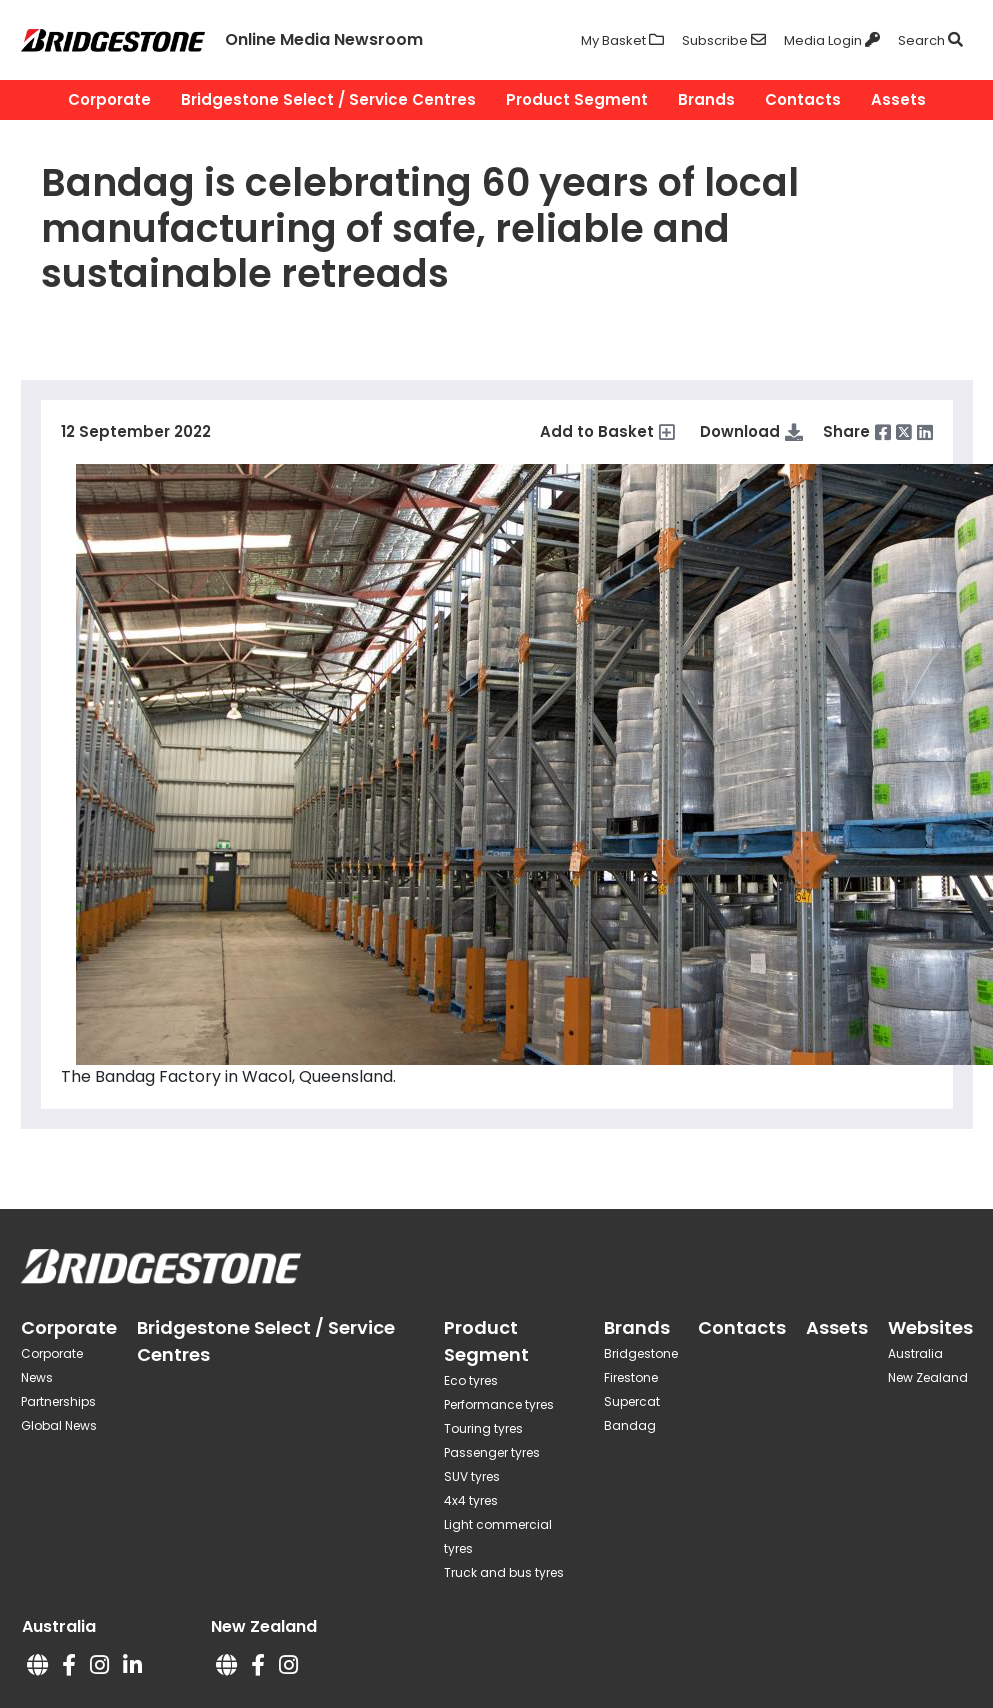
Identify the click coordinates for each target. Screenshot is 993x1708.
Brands (706, 99)
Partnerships (58, 1401)
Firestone (631, 1377)
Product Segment (577, 99)
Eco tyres (471, 1380)
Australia (915, 1353)
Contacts (803, 99)
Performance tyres (499, 1404)
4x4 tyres (471, 1500)
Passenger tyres (492, 1452)
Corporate (109, 99)
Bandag (630, 1425)
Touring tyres (483, 1428)
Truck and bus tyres (504, 1572)
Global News (59, 1425)
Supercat (632, 1401)
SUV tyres (472, 1476)
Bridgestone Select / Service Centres (328, 99)
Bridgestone (641, 1353)
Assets (898, 99)
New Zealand (928, 1377)
